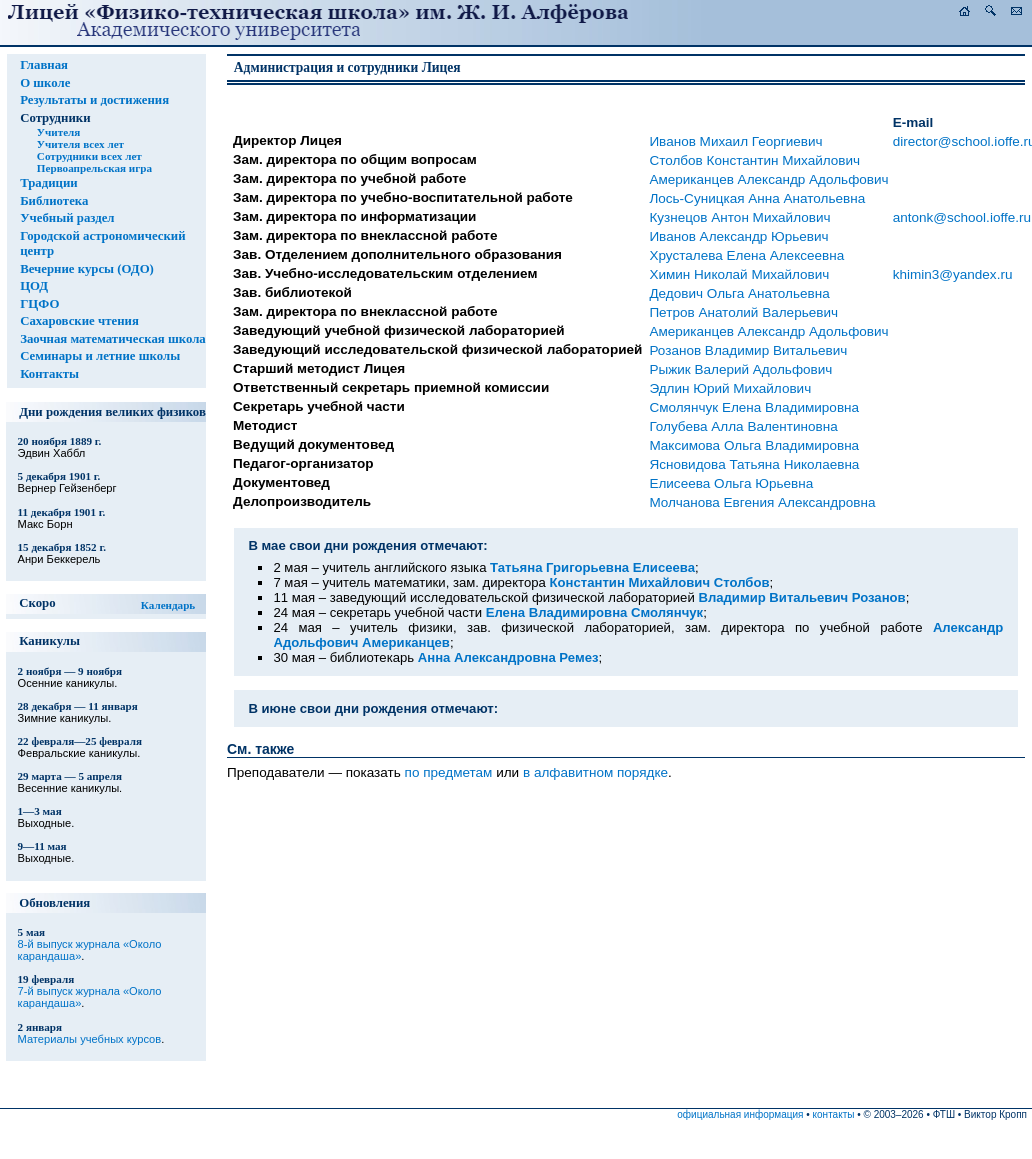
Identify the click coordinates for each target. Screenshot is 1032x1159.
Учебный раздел (67, 218)
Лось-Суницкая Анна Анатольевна (757, 198)
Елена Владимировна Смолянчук (594, 612)
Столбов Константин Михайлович (754, 160)
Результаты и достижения (94, 100)
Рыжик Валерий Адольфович (740, 369)
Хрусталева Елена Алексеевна (746, 255)
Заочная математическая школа (113, 339)
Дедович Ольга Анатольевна (739, 293)
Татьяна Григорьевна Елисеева (592, 567)
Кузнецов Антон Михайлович (739, 217)
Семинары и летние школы (100, 356)
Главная (44, 65)
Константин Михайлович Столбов (659, 582)
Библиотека (54, 201)
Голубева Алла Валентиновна (743, 426)
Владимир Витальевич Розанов (801, 597)
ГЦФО (39, 304)
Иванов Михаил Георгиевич (735, 141)
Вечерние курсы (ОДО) (87, 269)
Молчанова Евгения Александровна (762, 502)
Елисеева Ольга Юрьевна (731, 483)
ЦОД (34, 286)
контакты (834, 1114)
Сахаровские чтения (79, 321)
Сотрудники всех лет (89, 156)
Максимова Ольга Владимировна (754, 445)
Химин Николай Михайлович (739, 274)
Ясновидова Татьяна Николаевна (754, 464)
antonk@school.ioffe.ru (962, 217)
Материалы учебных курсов (90, 1039)
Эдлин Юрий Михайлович (730, 388)
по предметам (449, 772)
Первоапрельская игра (94, 168)
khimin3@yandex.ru (953, 274)
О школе (45, 83)
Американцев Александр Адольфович (768, 179)
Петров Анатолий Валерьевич (743, 312)
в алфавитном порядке (595, 772)
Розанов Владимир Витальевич (748, 350)
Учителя (59, 132)
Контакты (49, 374)
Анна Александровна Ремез (508, 657)
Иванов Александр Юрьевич (738, 236)
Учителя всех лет (80, 144)
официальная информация (740, 1114)
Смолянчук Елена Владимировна (754, 407)
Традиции (49, 183)
